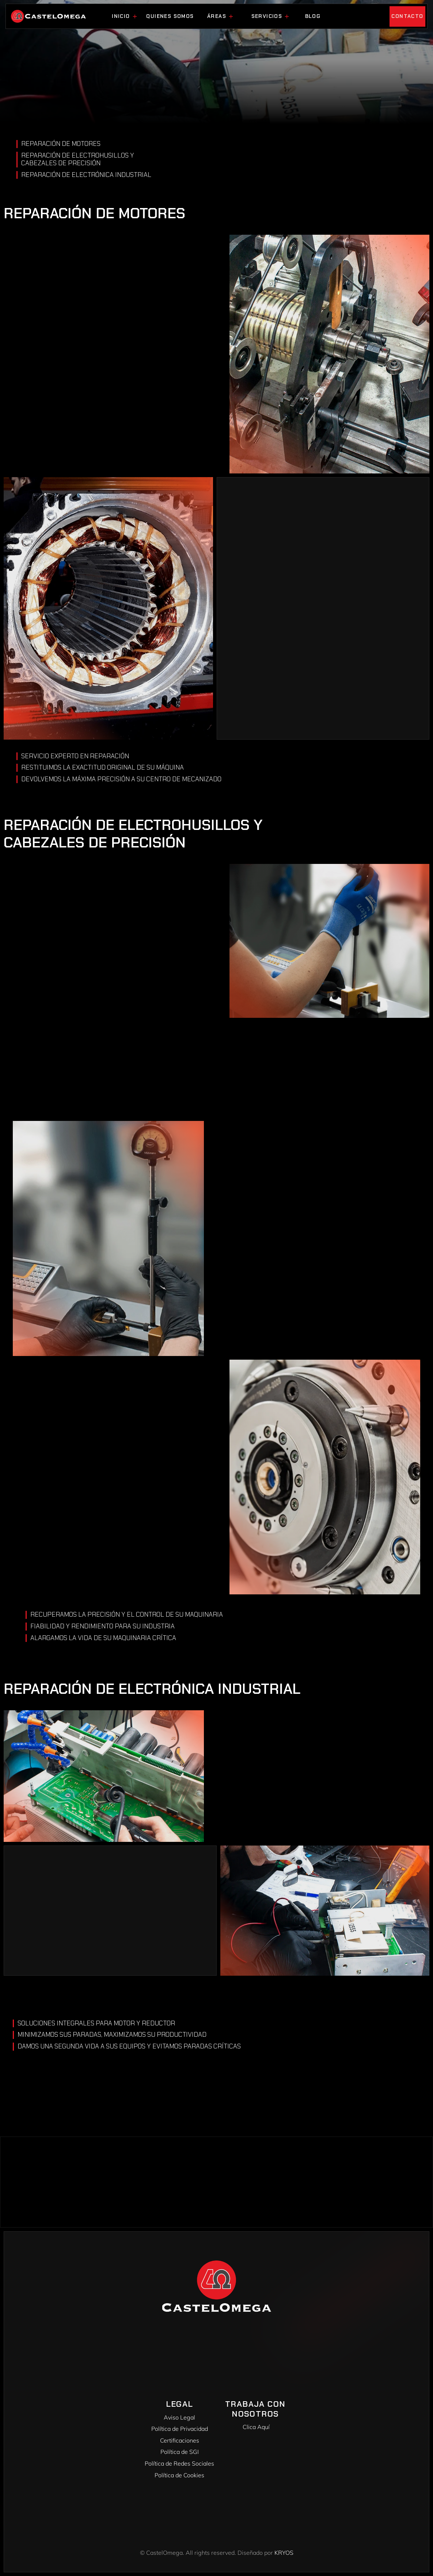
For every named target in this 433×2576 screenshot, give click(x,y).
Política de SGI (179, 2451)
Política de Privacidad (179, 2428)
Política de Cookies (179, 2475)
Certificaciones (179, 2440)
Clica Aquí (257, 2426)
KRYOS (283, 2552)
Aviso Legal (179, 2417)
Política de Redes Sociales (179, 2463)
